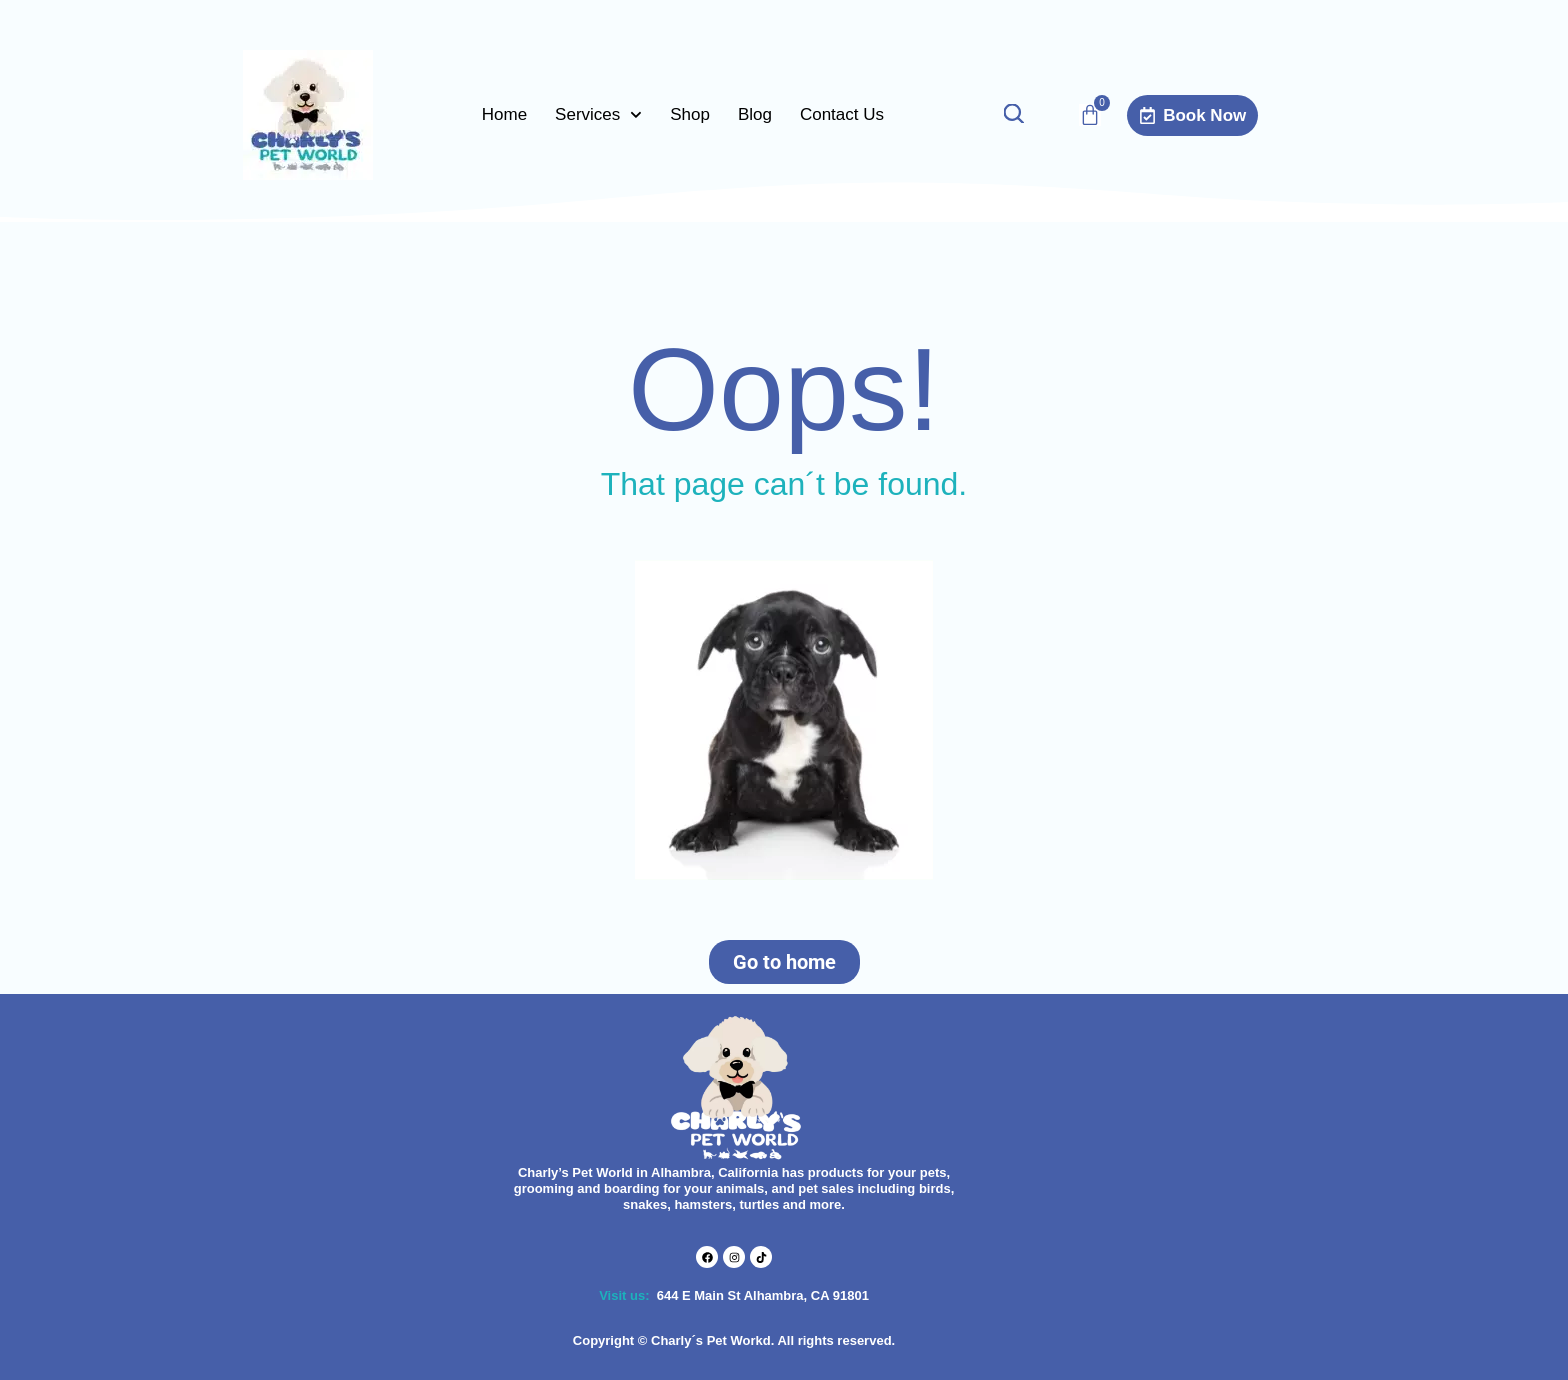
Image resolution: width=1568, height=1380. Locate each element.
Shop (690, 114)
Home (504, 114)
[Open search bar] (1013, 115)
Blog (755, 114)
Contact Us (842, 114)
